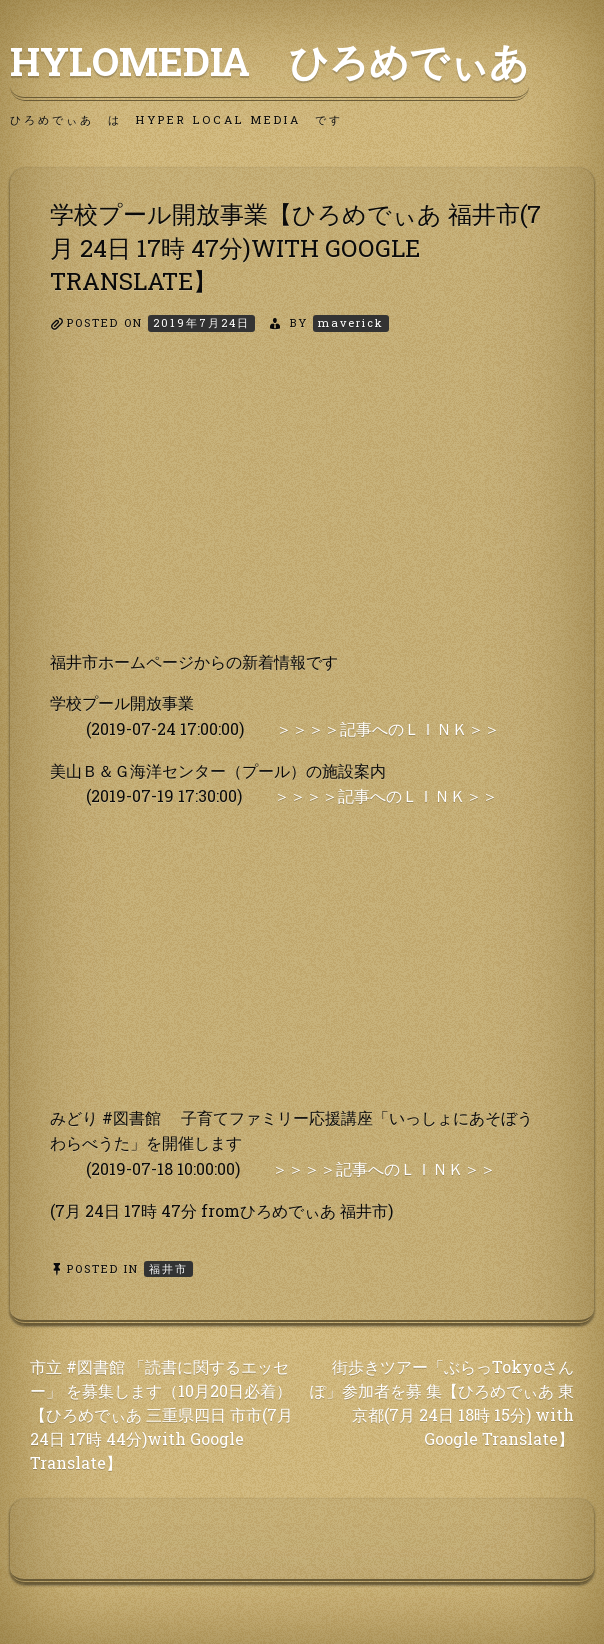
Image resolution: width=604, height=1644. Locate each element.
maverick (351, 322)
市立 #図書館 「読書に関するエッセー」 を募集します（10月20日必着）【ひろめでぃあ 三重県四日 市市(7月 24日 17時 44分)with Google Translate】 (161, 1414)
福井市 (168, 1268)
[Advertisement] (302, 509)
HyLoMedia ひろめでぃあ (269, 61)
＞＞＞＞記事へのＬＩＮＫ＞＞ (388, 728)
